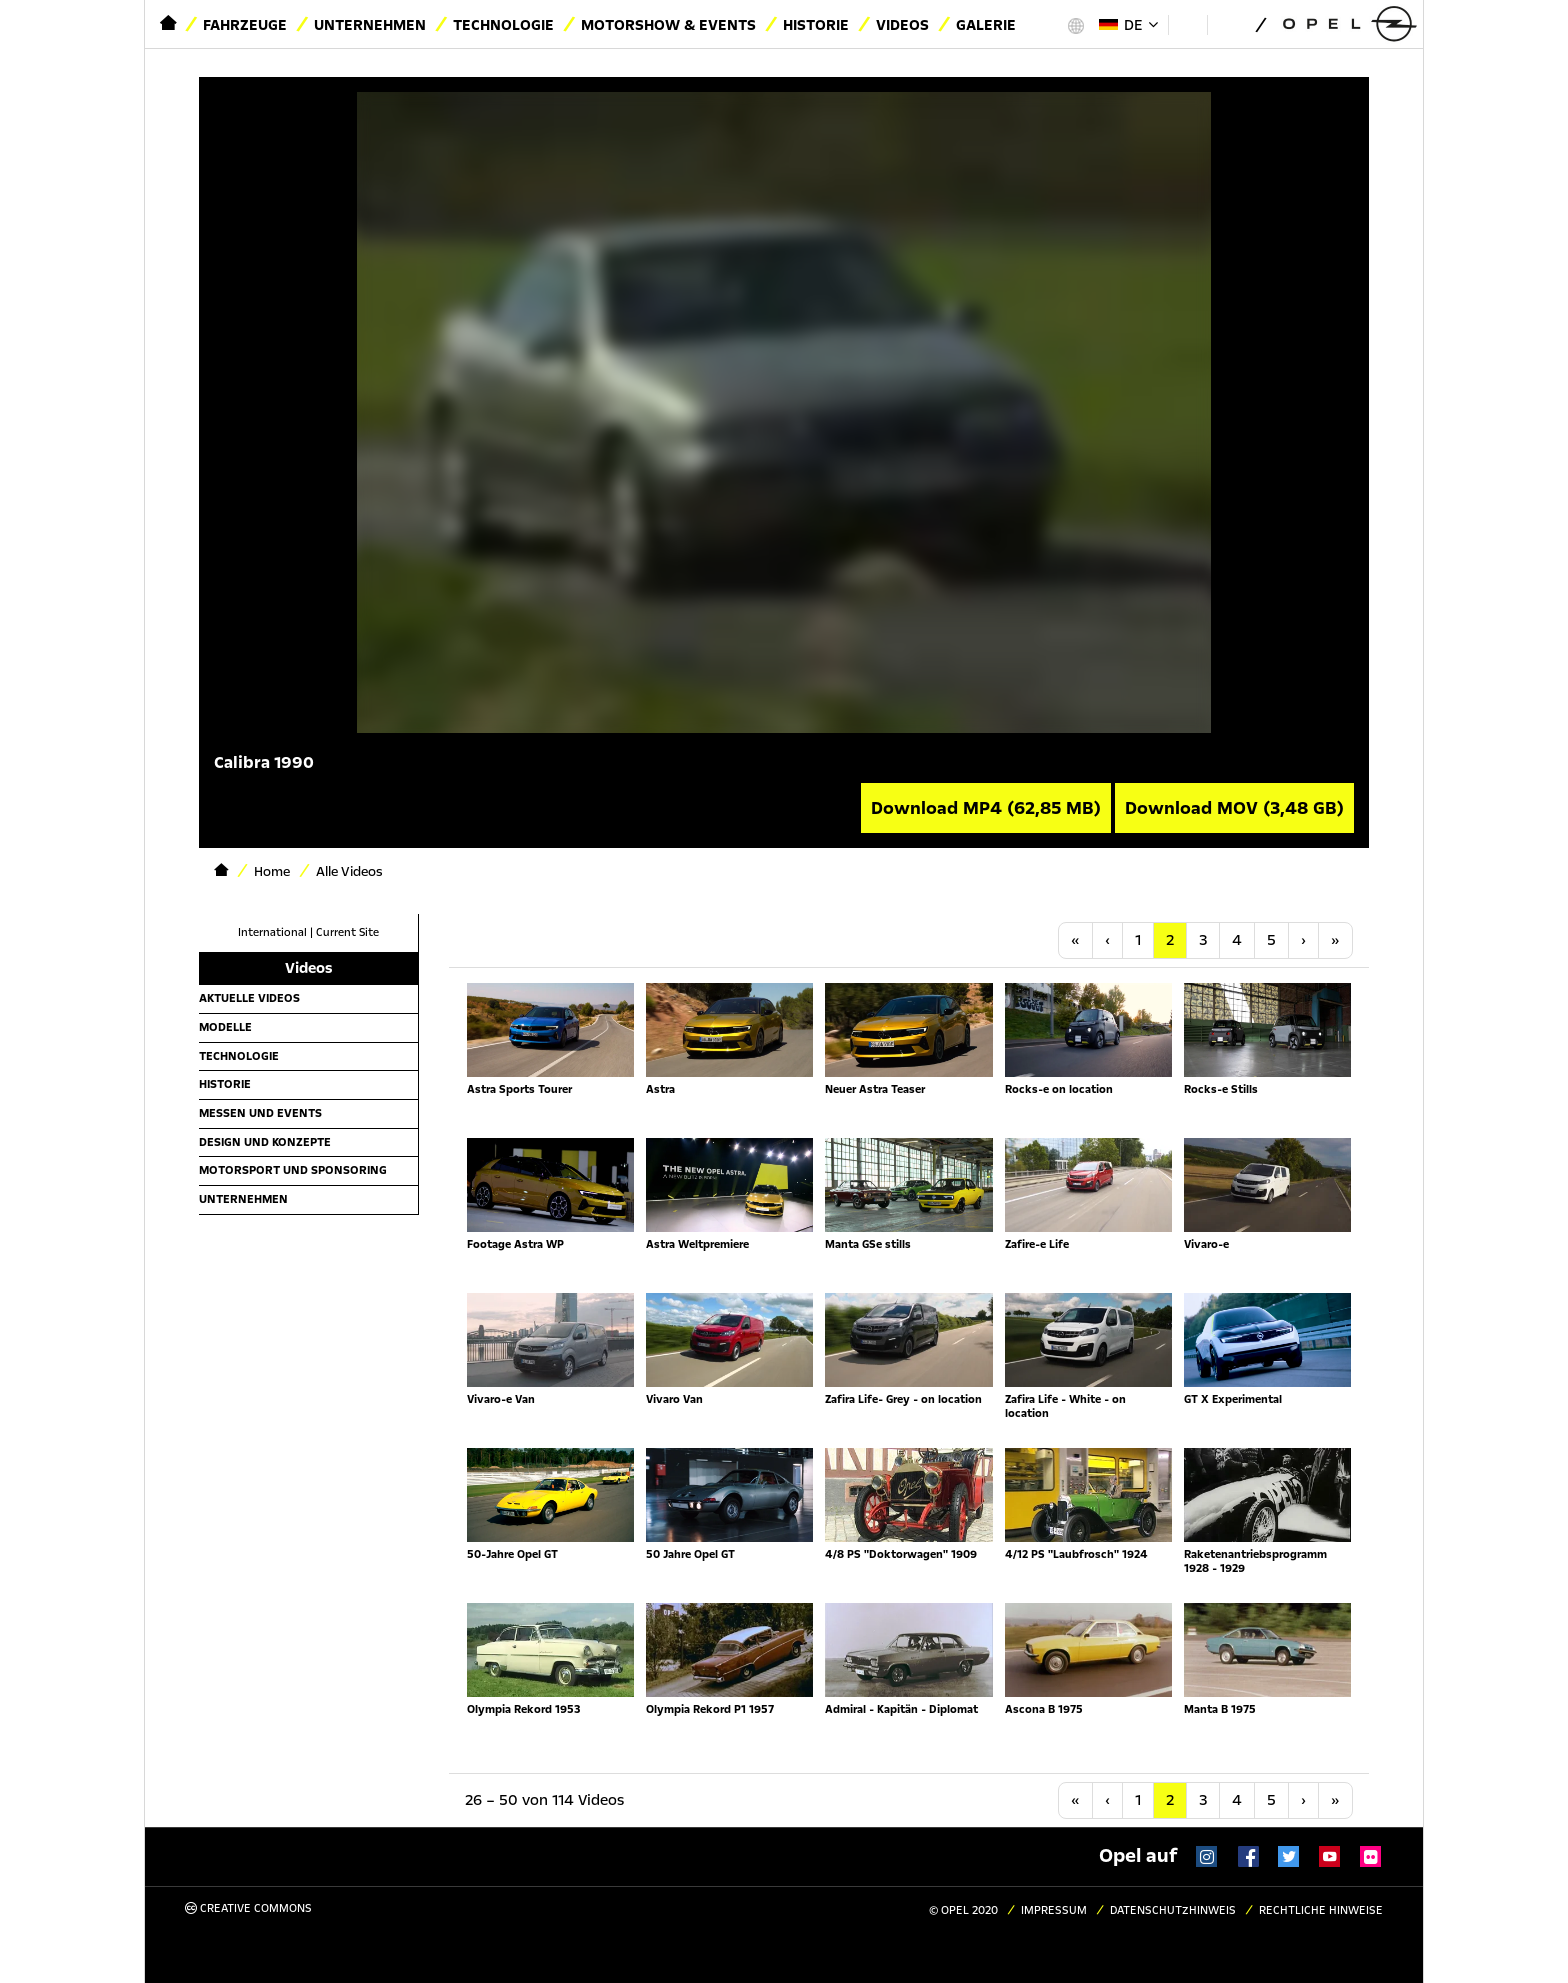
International (272, 932)
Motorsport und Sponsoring (293, 1170)
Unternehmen (370, 25)
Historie (816, 25)
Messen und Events (260, 1113)
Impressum (1054, 1910)
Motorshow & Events (668, 25)
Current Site (347, 932)
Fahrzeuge (245, 25)
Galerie (986, 25)
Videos (902, 25)
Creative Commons (248, 1908)
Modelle (225, 1027)
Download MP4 (986, 808)
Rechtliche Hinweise (1321, 1910)
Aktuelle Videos (249, 998)
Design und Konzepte (265, 1142)
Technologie (503, 25)
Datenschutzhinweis (1173, 1910)
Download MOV (1234, 808)
